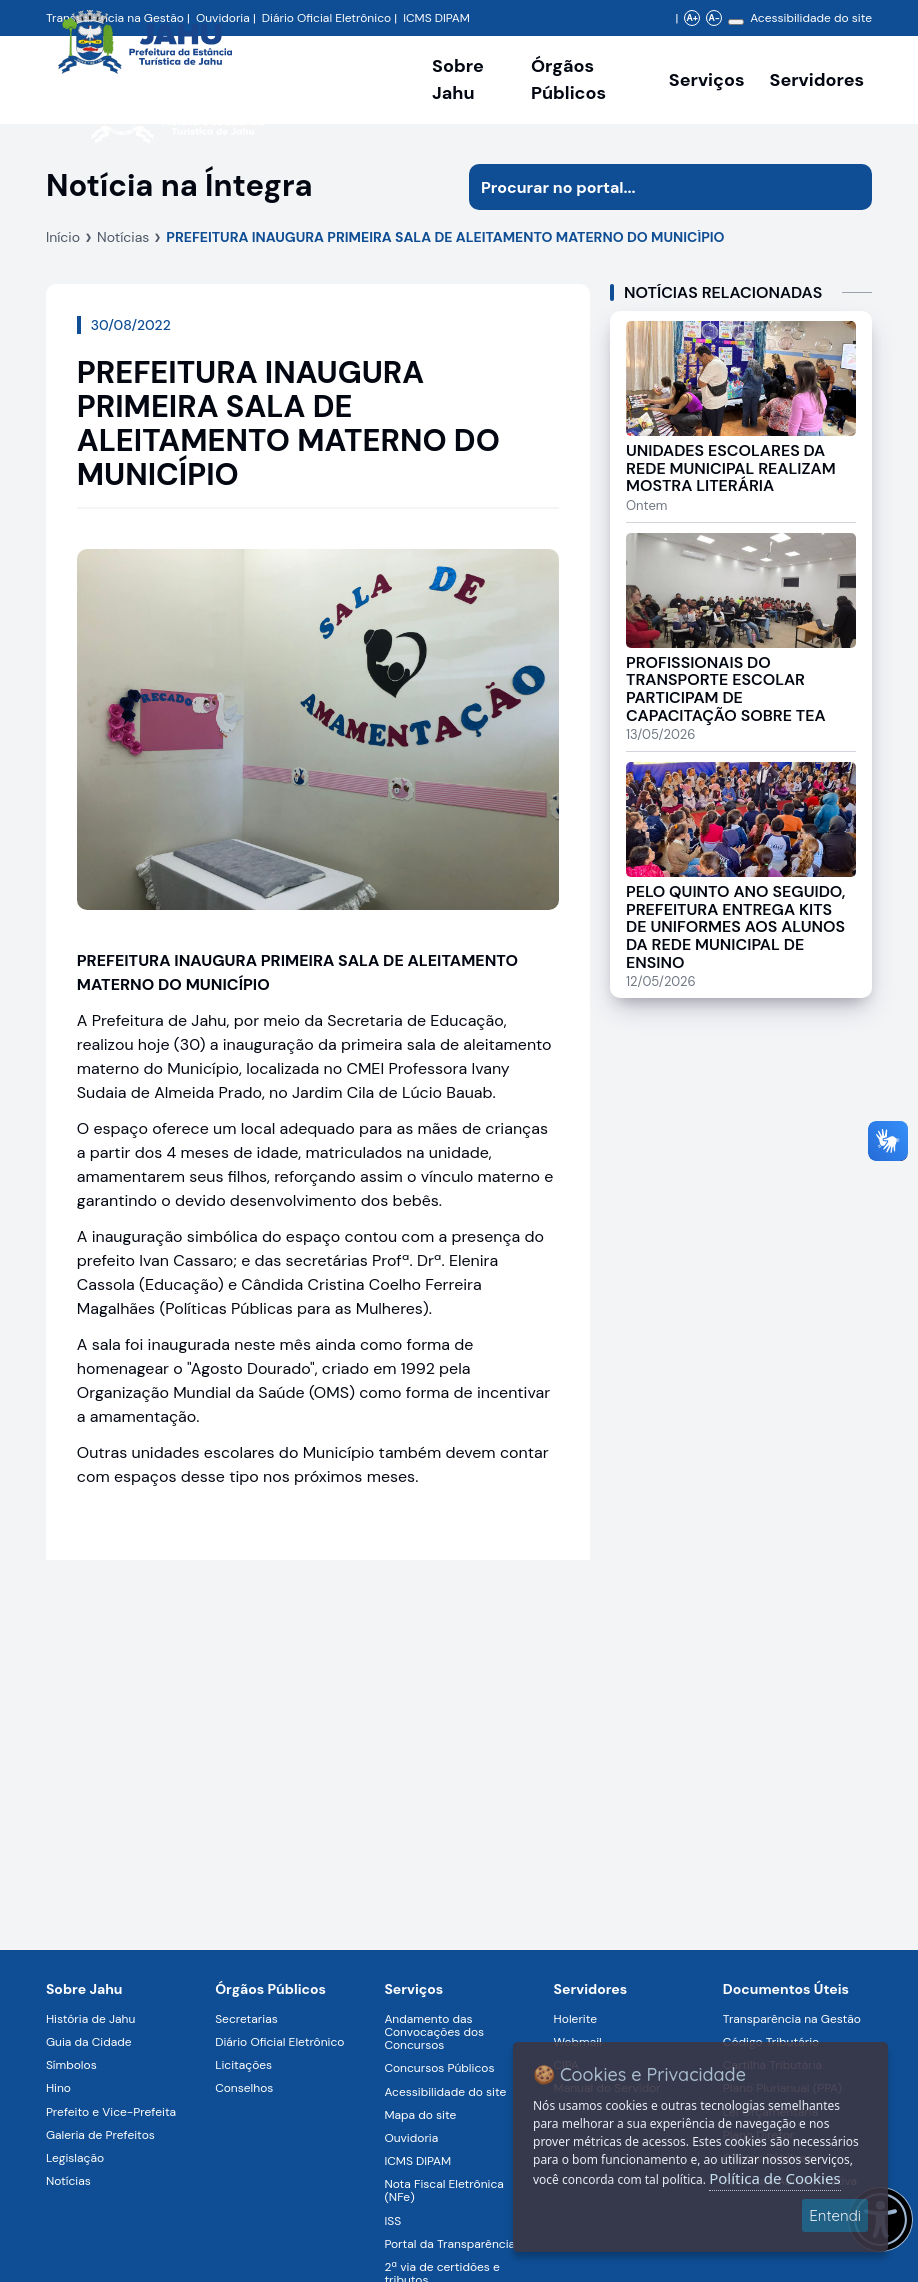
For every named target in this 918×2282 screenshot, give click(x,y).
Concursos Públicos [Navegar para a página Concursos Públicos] (439, 2068)
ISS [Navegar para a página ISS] (392, 2221)
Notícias (123, 237)
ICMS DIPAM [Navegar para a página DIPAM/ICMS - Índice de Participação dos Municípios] (436, 18)
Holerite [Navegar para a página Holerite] (575, 2019)
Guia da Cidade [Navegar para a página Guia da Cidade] (89, 2042)
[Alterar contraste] (736, 22)
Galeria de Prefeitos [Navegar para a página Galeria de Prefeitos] (100, 2135)
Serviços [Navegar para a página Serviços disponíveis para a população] (707, 80)
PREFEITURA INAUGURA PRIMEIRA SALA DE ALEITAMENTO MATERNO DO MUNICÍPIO (445, 237)
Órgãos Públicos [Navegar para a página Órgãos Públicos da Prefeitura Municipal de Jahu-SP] (270, 1989)
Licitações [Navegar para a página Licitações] (243, 2065)
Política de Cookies (774, 2178)
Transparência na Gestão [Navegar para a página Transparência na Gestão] (792, 2019)
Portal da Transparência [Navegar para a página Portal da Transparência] (449, 2244)
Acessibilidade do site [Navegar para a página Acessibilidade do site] (811, 18)
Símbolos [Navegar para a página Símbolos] (71, 2065)
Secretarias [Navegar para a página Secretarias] (246, 2019)
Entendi (835, 2215)
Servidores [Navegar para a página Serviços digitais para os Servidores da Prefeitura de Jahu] (591, 1989)
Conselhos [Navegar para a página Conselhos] (244, 2088)
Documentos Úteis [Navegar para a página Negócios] (786, 1989)
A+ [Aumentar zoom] (692, 18)
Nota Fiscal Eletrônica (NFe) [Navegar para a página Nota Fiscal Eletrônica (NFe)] (443, 2190)
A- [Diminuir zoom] (714, 18)
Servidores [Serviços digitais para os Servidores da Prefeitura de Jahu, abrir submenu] (817, 80)
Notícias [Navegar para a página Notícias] (68, 2181)
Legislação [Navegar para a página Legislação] (75, 2158)
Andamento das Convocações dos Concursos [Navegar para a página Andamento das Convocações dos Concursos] (434, 2032)
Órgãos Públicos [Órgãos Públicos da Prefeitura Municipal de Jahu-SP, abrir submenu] (568, 79)
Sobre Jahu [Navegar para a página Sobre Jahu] (458, 79)
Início (63, 237)
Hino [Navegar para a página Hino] (58, 2088)
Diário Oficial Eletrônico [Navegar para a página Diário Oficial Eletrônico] (279, 2042)
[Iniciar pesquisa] (849, 187)
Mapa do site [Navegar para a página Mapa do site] (420, 2115)
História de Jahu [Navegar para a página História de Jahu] (90, 2019)
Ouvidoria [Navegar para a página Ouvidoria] (411, 2138)
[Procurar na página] (647, 187)
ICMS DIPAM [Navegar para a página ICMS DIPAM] (417, 2161)
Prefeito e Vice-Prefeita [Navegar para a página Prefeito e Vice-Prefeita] (111, 2112)
